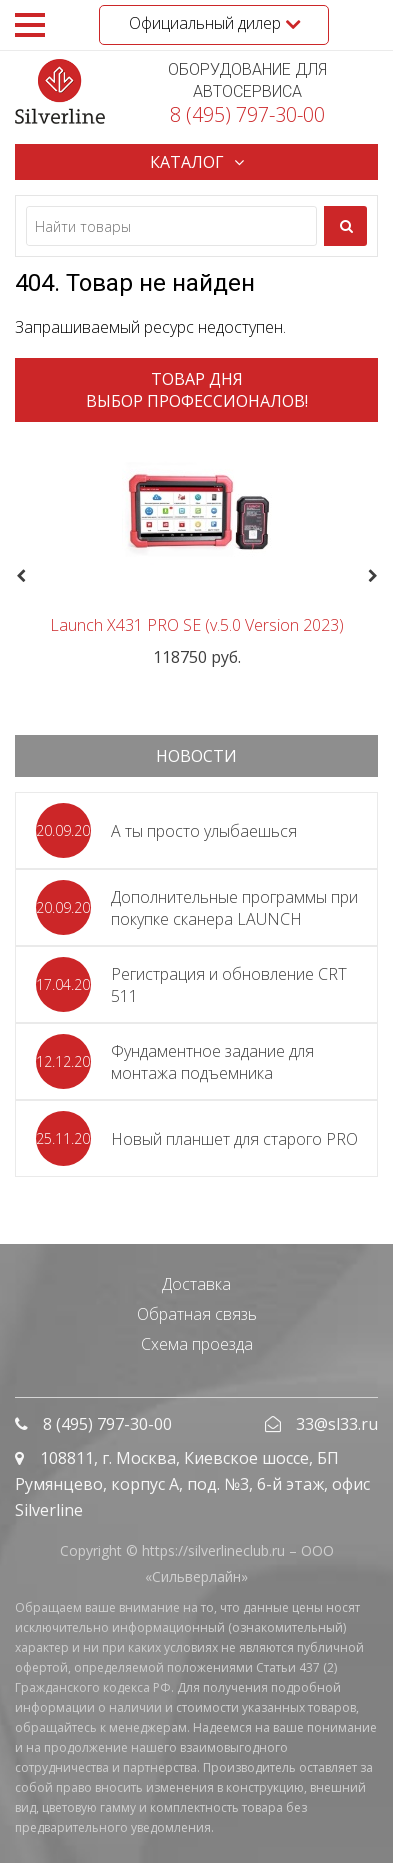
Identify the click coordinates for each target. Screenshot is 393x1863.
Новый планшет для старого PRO (234, 1139)
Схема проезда (197, 1344)
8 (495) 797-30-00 (247, 114)
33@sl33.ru (337, 1424)
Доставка (196, 1284)
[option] (196, 552)
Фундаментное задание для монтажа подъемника (212, 1062)
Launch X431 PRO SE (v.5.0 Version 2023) (197, 625)
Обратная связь (197, 1314)
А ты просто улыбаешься (204, 831)
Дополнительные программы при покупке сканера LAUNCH (234, 908)
